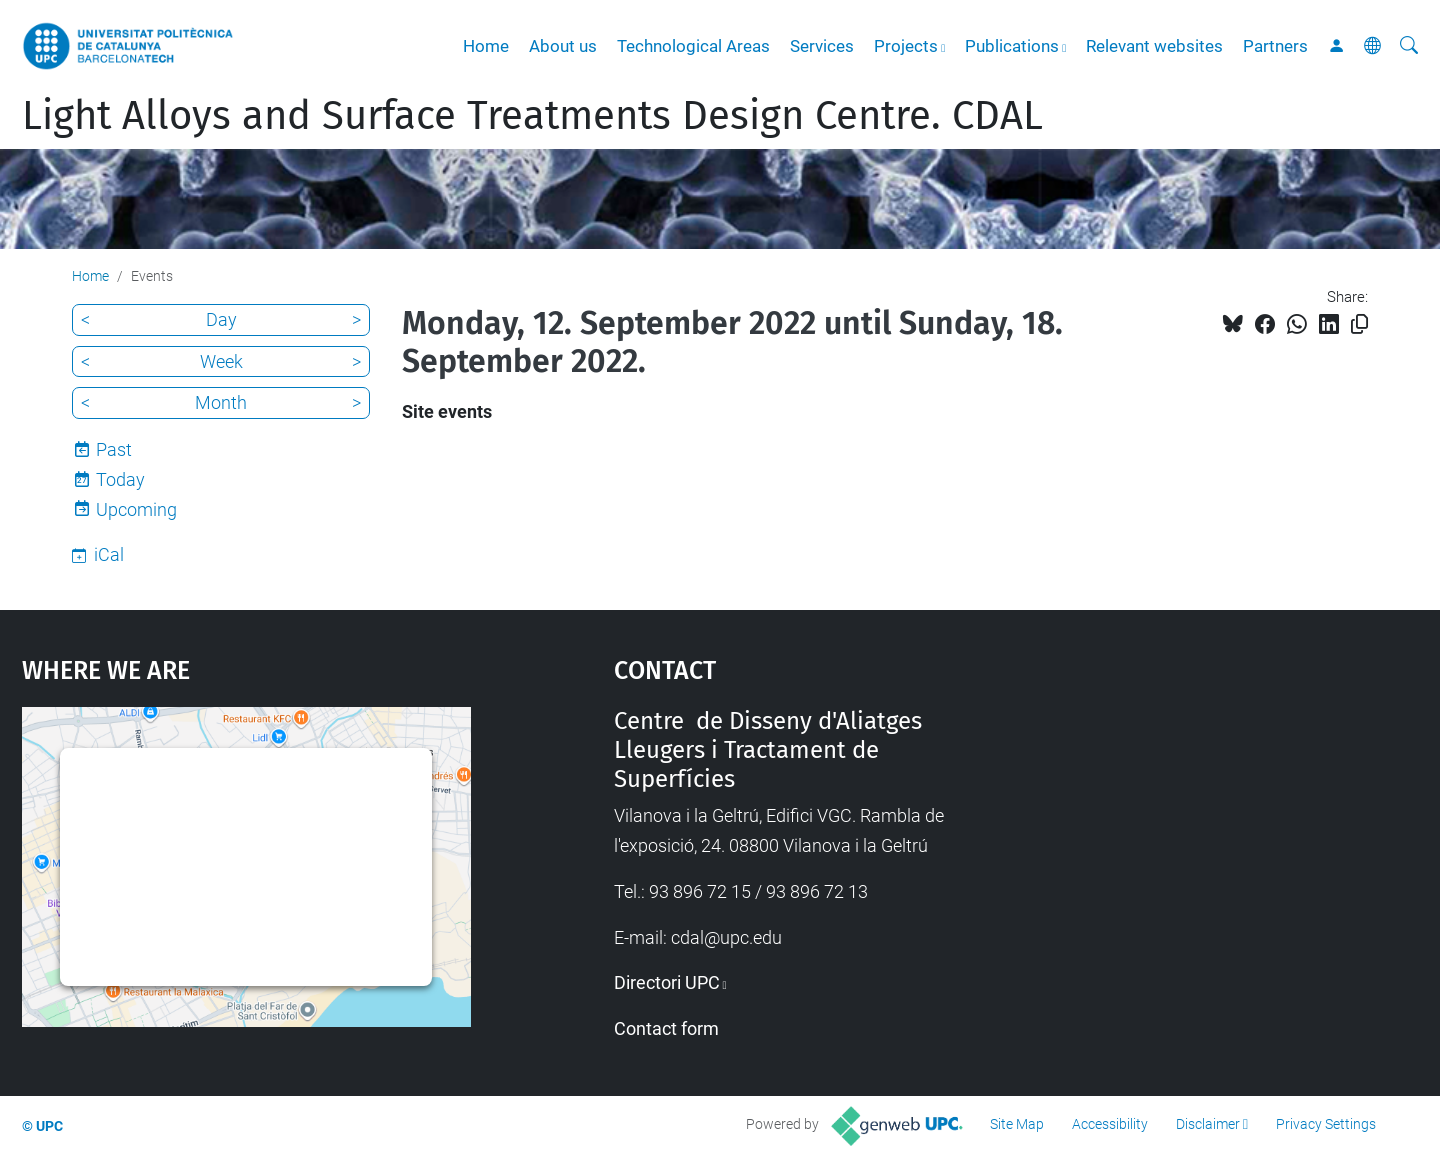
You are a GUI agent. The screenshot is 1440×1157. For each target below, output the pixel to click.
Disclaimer (1208, 1124)
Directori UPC (667, 982)
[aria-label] (1409, 46)
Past (114, 449)
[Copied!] (1359, 324)
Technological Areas (693, 46)
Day (221, 319)
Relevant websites (1154, 46)
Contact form (666, 1028)
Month (221, 402)
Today (120, 479)
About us (563, 46)
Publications (1012, 46)
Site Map (1017, 1124)
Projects (906, 46)
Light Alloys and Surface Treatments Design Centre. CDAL (532, 116)
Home (486, 46)
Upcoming (136, 509)
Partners (1275, 46)
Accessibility (1110, 1124)
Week (221, 361)
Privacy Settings (1326, 1124)
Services (822, 46)
